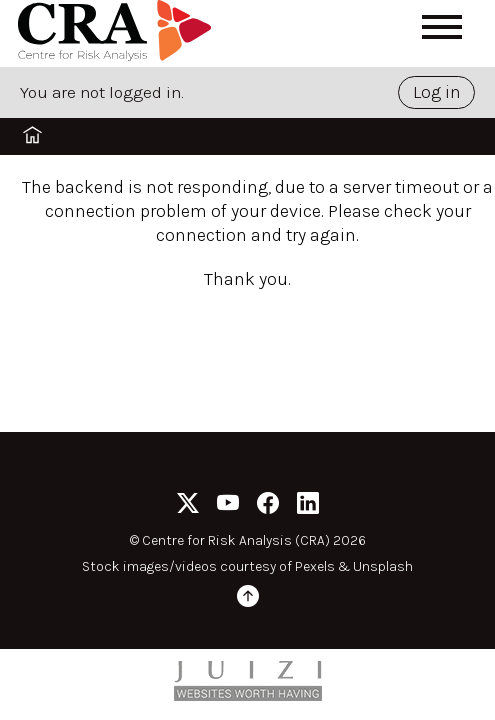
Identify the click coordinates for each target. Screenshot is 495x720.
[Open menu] (442, 27)
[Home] (118, 33)
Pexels (315, 566)
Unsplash (383, 566)
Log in (437, 92)
